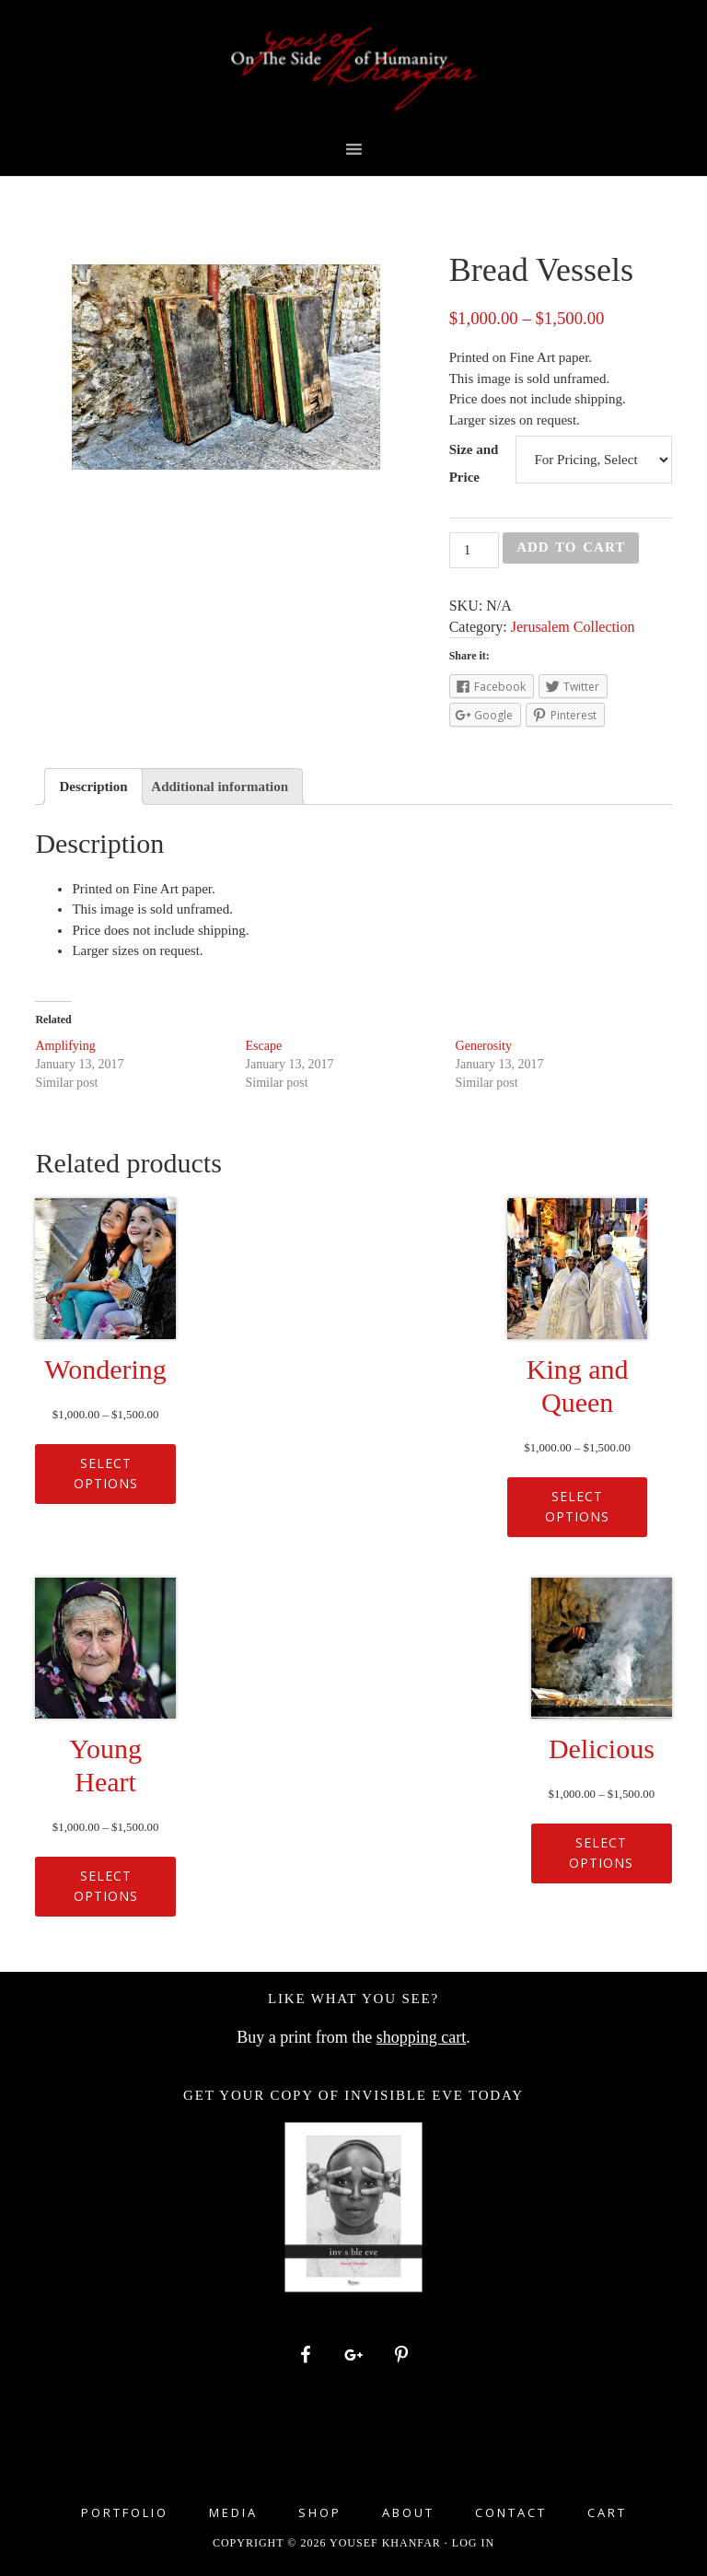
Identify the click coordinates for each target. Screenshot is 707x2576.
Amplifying (65, 1046)
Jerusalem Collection (573, 627)
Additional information (219, 786)
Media (233, 2513)
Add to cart (570, 547)
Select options (106, 1473)
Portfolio (124, 2513)
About (408, 2513)
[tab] (93, 786)
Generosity (484, 1046)
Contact (511, 2513)
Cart (607, 2513)
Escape (263, 1046)
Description (93, 786)
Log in (473, 2542)
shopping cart (421, 2037)
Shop (320, 2513)
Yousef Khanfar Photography (353, 69)
